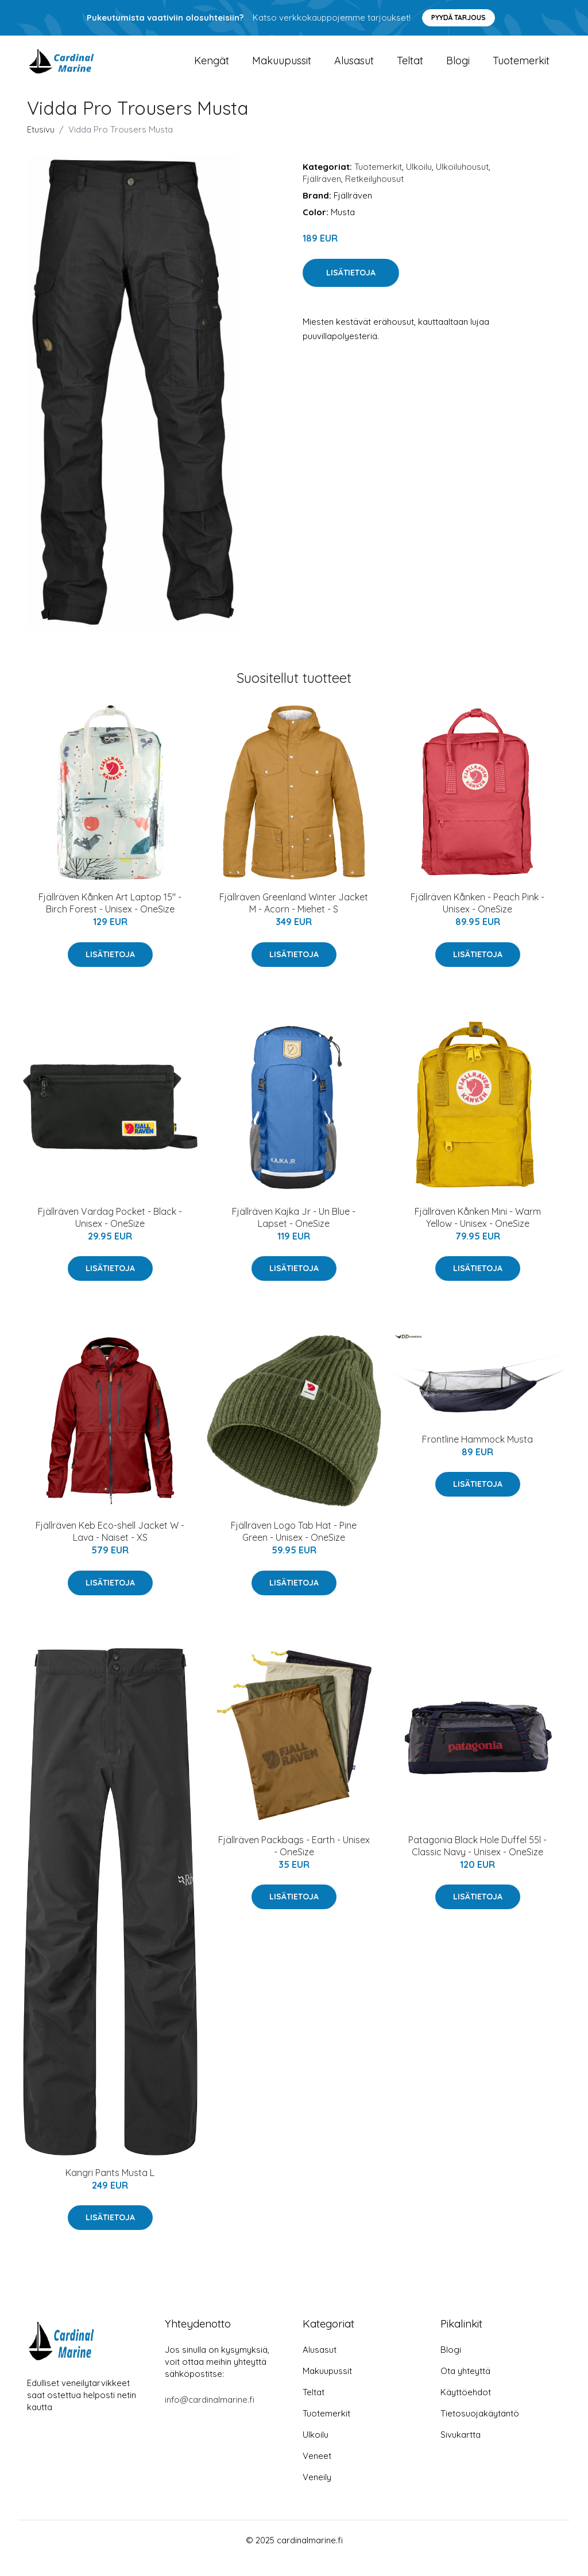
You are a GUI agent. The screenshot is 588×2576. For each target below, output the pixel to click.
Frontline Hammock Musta (477, 1454)
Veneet (317, 2471)
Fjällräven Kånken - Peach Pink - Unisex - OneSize (477, 919)
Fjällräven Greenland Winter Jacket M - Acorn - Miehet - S (293, 919)
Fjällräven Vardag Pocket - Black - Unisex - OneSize (110, 1233)
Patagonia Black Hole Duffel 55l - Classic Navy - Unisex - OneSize (477, 1861)
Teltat (410, 68)
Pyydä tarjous (458, 17)
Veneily (317, 2493)
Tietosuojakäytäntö (479, 2429)
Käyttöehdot (465, 2408)
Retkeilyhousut (374, 194)
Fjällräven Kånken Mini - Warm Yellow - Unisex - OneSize (478, 1233)
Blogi (458, 68)
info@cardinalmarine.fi (209, 2415)
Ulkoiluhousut (462, 182)
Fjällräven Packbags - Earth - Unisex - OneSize (294, 1861)
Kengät (211, 68)
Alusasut (354, 68)
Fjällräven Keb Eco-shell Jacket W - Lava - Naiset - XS (110, 1547)
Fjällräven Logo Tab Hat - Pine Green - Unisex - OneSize (294, 1547)
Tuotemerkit (521, 68)
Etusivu (41, 145)
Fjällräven (322, 194)
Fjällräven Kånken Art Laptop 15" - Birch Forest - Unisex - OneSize (109, 919)
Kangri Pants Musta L (109, 2188)
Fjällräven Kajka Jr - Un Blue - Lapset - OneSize (293, 1233)
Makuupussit (281, 68)
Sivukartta (460, 2450)
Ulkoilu (419, 182)
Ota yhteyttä (465, 2386)
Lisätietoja (351, 288)
